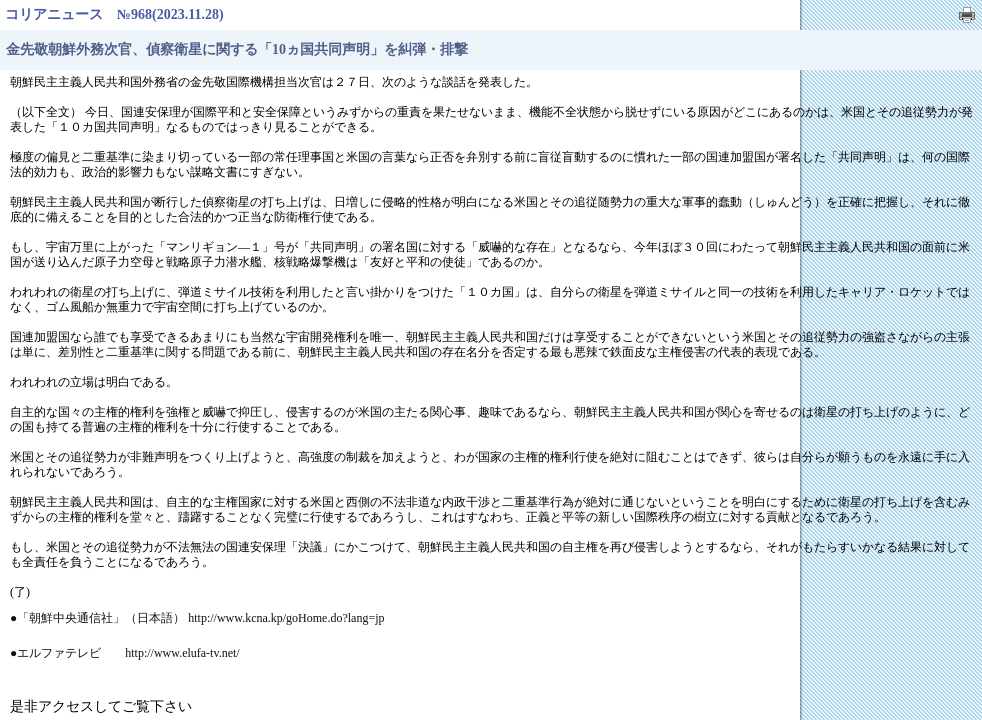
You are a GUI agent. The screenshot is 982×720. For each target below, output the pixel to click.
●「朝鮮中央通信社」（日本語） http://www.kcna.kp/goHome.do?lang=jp (197, 618)
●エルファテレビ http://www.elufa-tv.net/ (125, 653)
